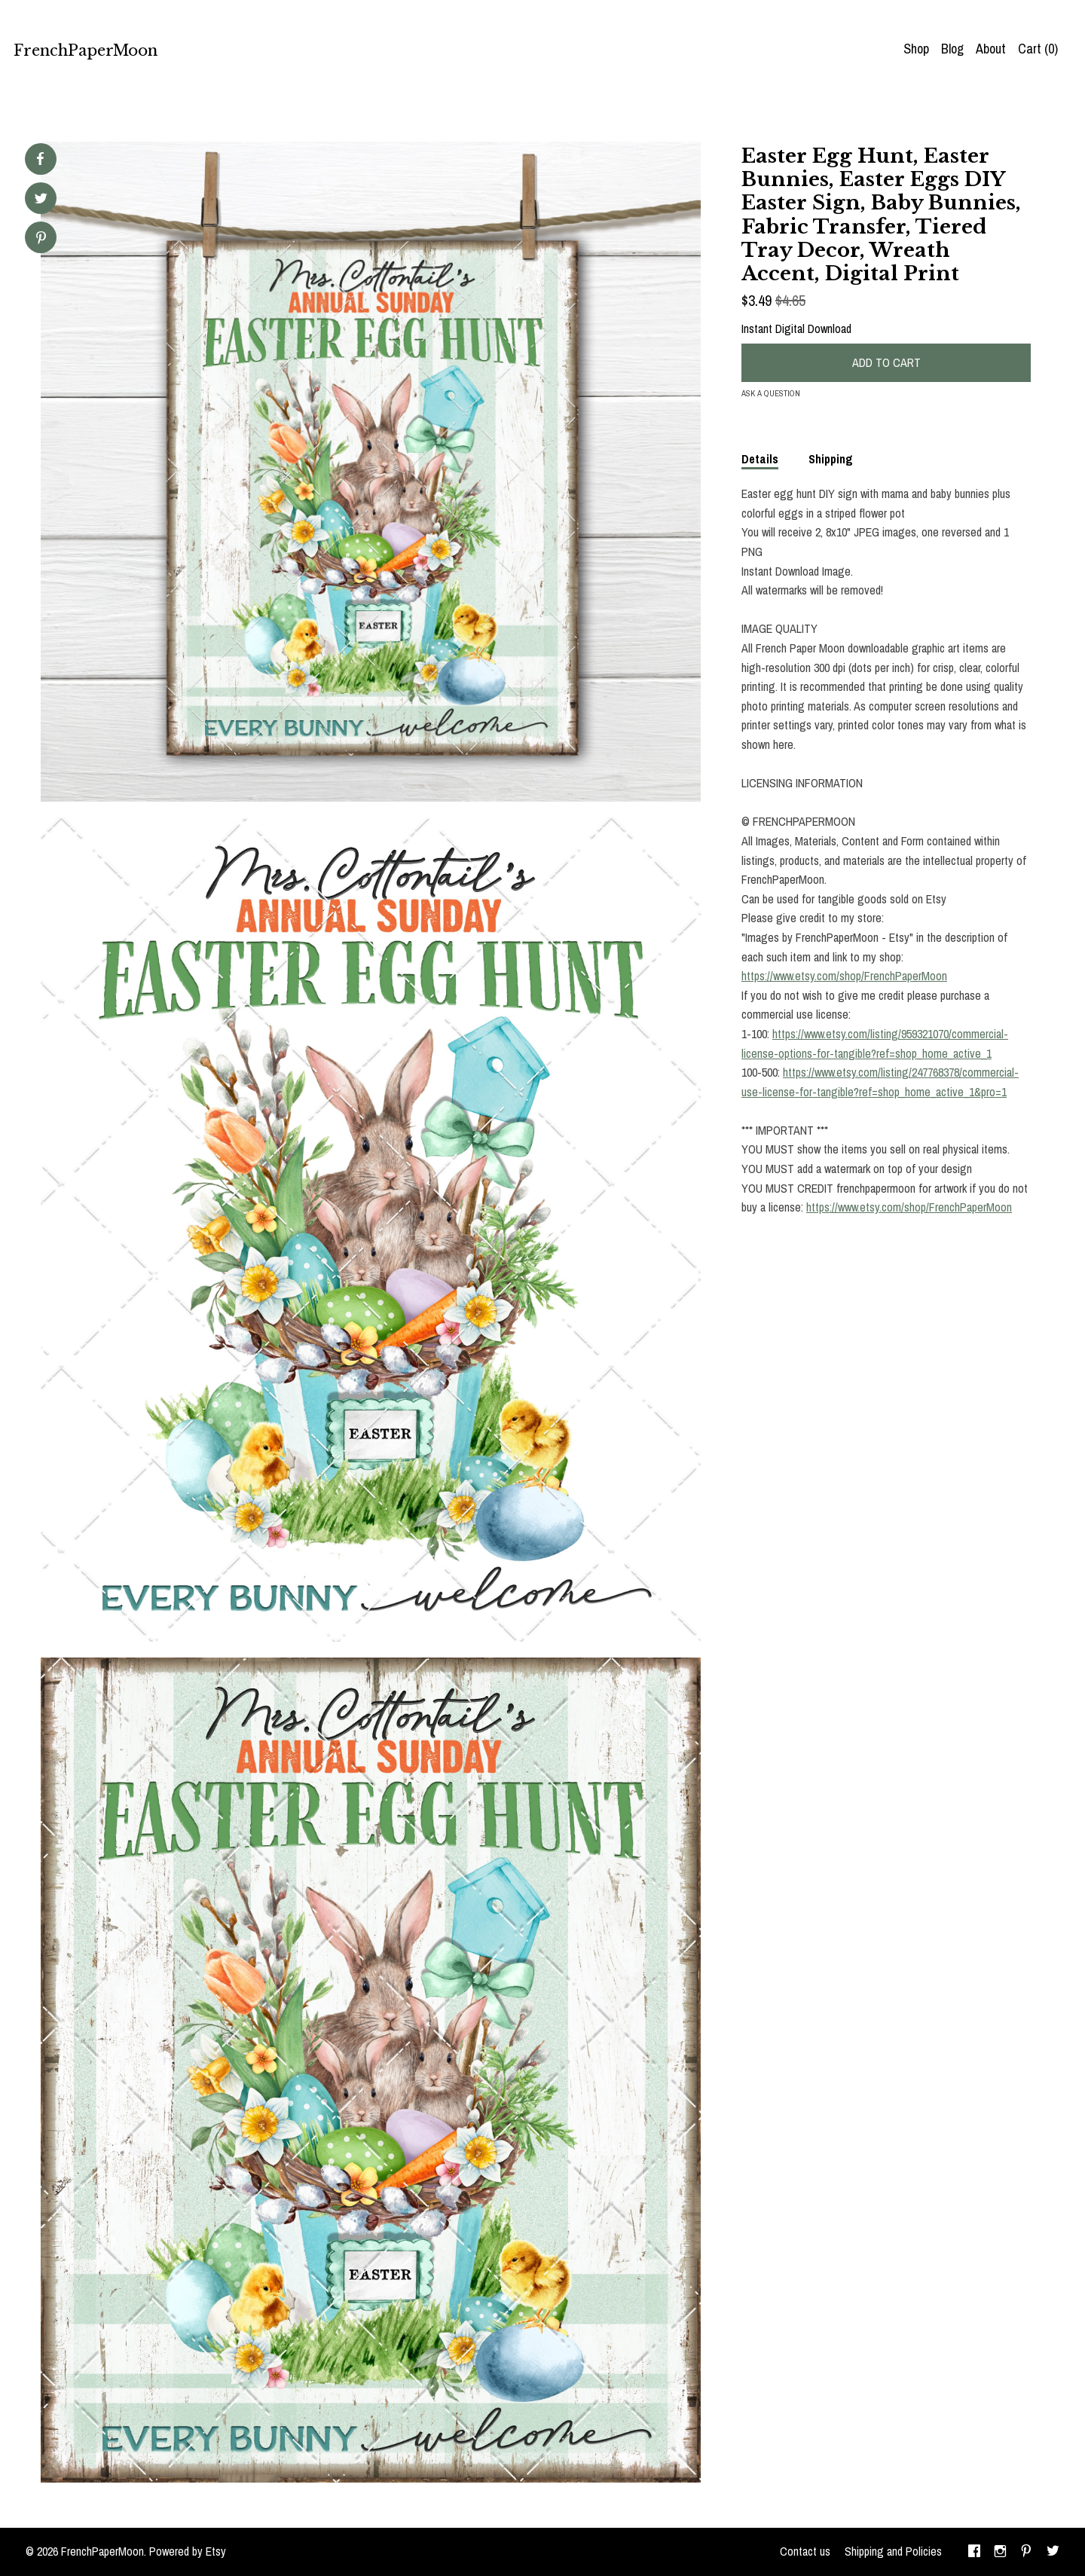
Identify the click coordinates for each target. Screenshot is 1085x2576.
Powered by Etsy (187, 2551)
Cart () (1038, 48)
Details (759, 459)
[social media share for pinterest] (41, 239)
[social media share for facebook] (40, 159)
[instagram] (1000, 2552)
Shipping (830, 459)
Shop (916, 48)
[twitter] (1053, 2552)
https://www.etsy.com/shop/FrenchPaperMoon (844, 975)
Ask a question (770, 393)
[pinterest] (1026, 2552)
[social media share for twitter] (41, 200)
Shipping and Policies (893, 2551)
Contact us (805, 2551)
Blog (952, 48)
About (991, 48)
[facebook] (974, 2552)
